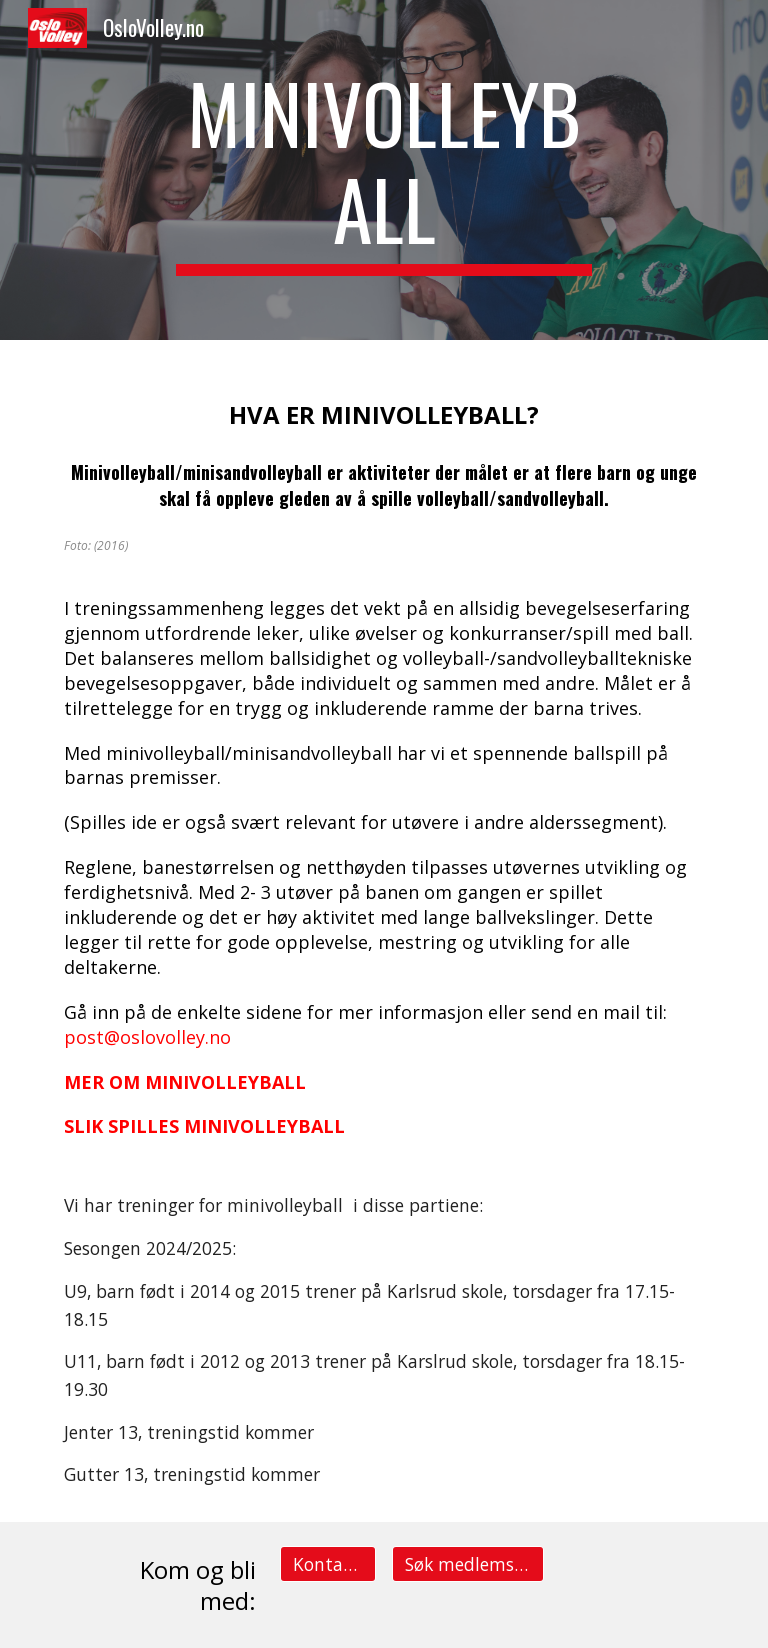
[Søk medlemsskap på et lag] (467, 1563)
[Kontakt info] (327, 1563)
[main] (383, 170)
